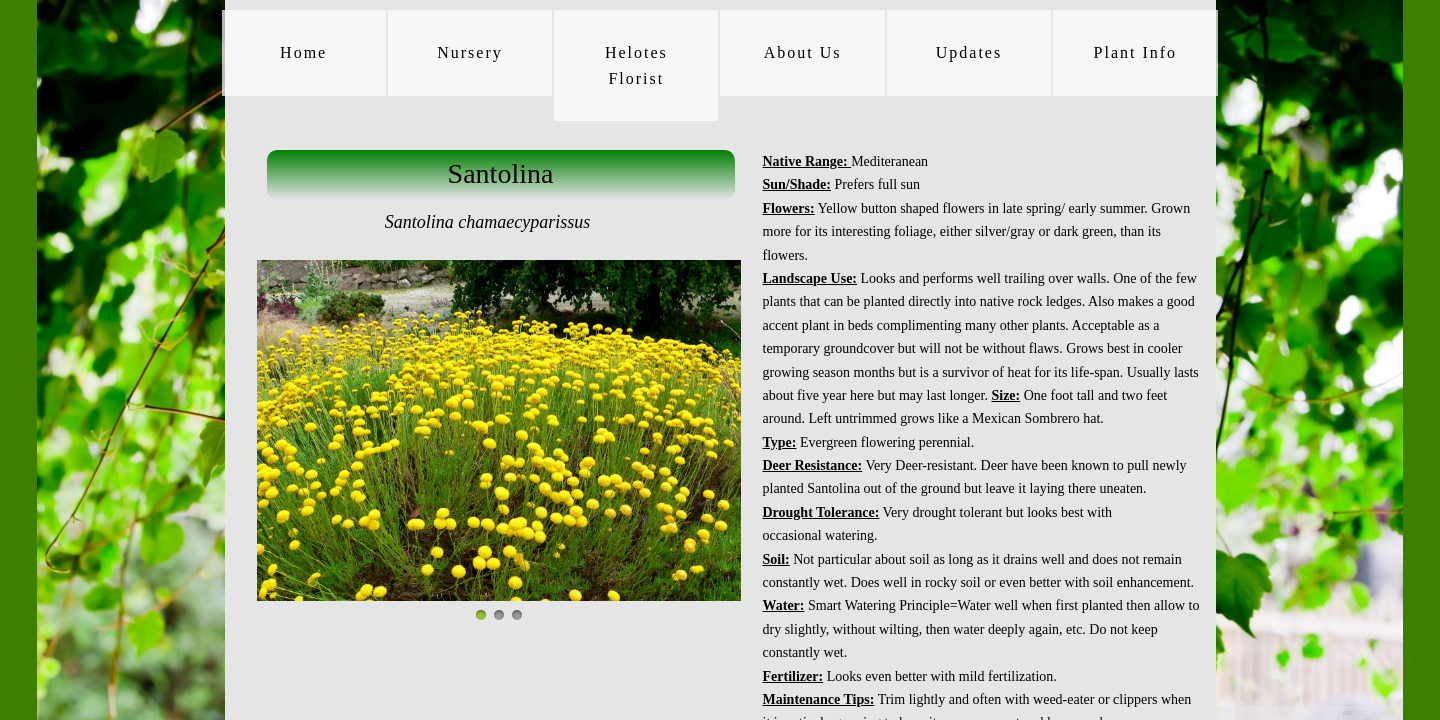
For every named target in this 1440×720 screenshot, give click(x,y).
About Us (803, 52)
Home (303, 52)
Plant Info (1136, 52)
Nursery (470, 52)
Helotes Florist (636, 65)
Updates (969, 52)
